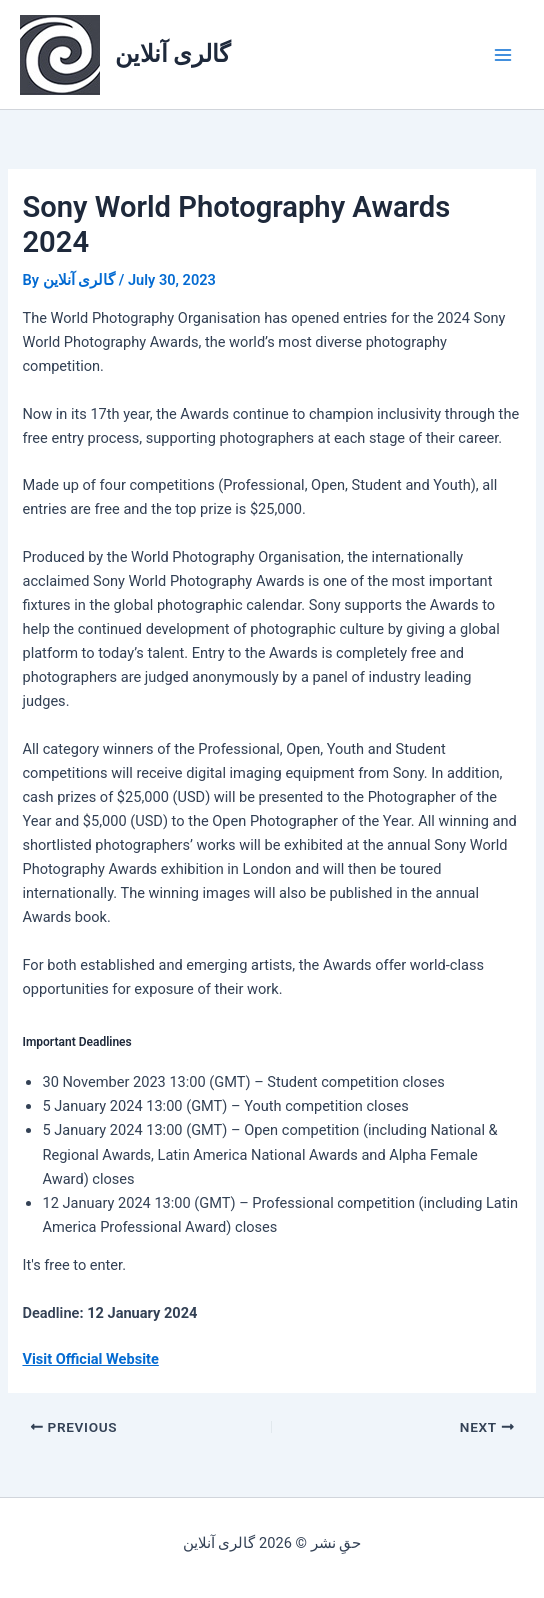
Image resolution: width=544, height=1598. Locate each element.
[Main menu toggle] (503, 55)
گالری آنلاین (173, 54)
